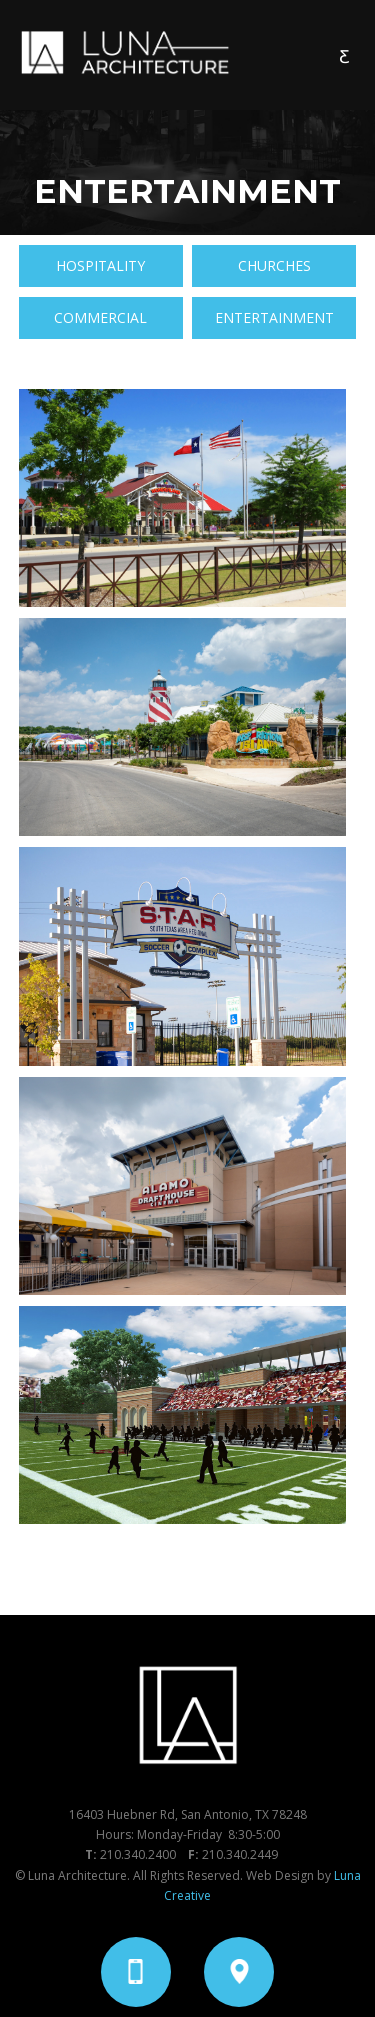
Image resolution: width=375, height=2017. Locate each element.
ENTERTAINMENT (274, 317)
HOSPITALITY (100, 265)
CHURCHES (274, 265)
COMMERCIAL (100, 317)
